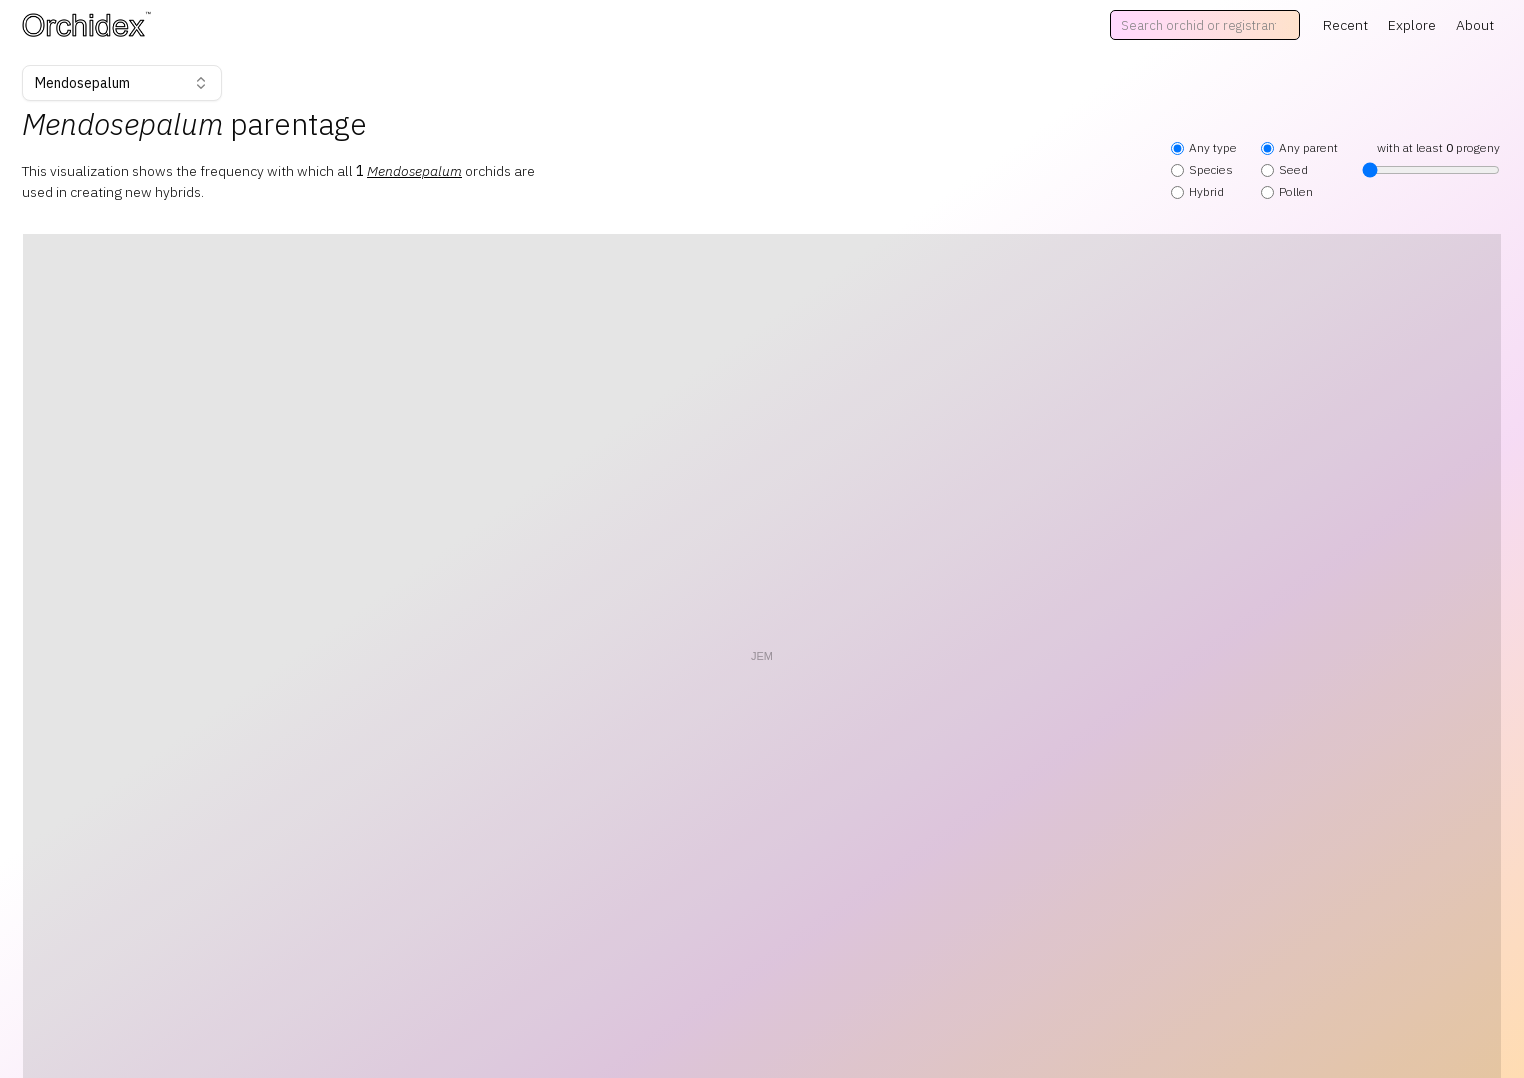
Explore (1412, 25)
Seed (1284, 169)
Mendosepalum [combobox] (122, 83)
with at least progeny (1431, 159)
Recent (1345, 25)
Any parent (1299, 147)
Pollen (1287, 191)
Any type (1204, 147)
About (1475, 25)
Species (1202, 169)
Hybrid (1197, 191)
